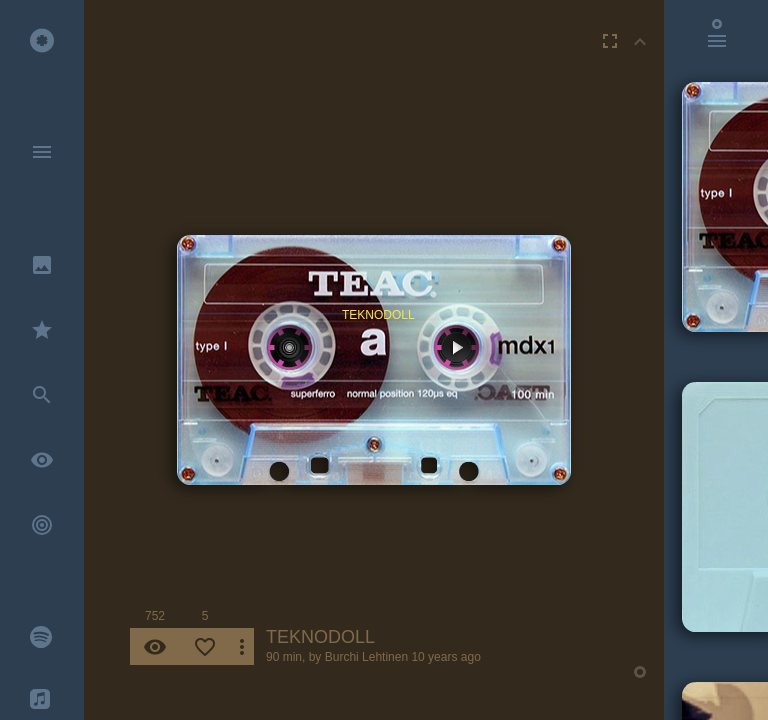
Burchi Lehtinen (366, 657)
